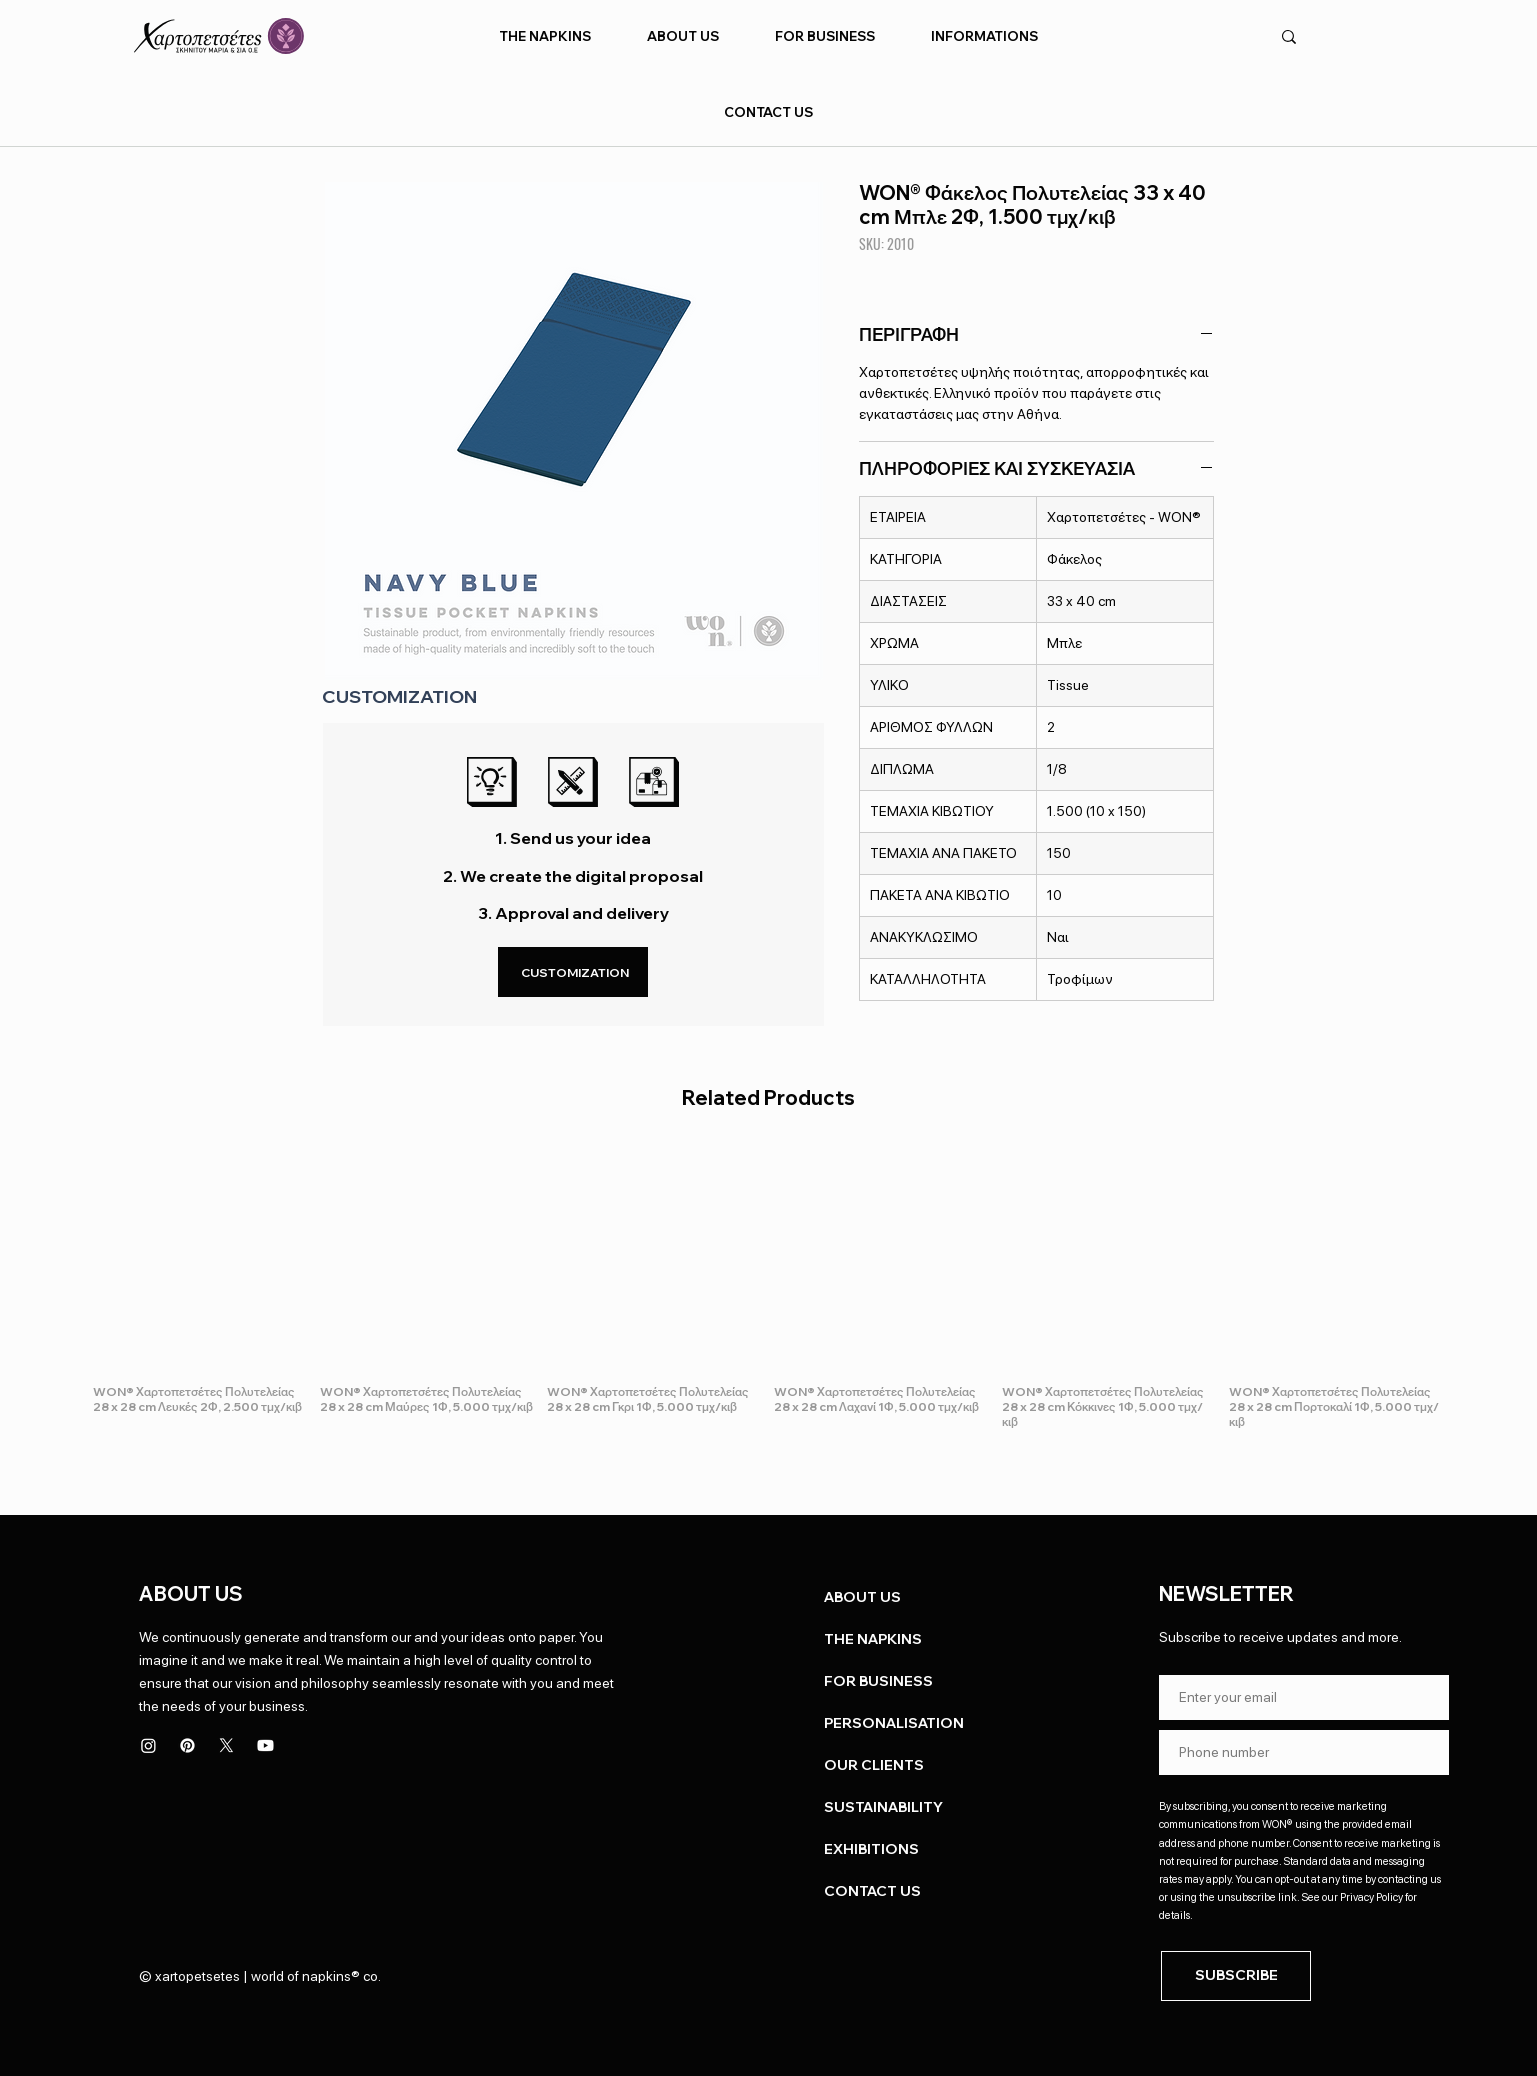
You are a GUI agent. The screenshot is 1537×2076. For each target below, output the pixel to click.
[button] (546, 36)
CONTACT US (872, 1891)
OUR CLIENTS (874, 1765)
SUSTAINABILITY (883, 1807)
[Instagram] (148, 1745)
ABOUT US (862, 1597)
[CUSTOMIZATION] (573, 972)
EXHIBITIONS (871, 1849)
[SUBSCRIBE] (1236, 1976)
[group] (768, 1290)
